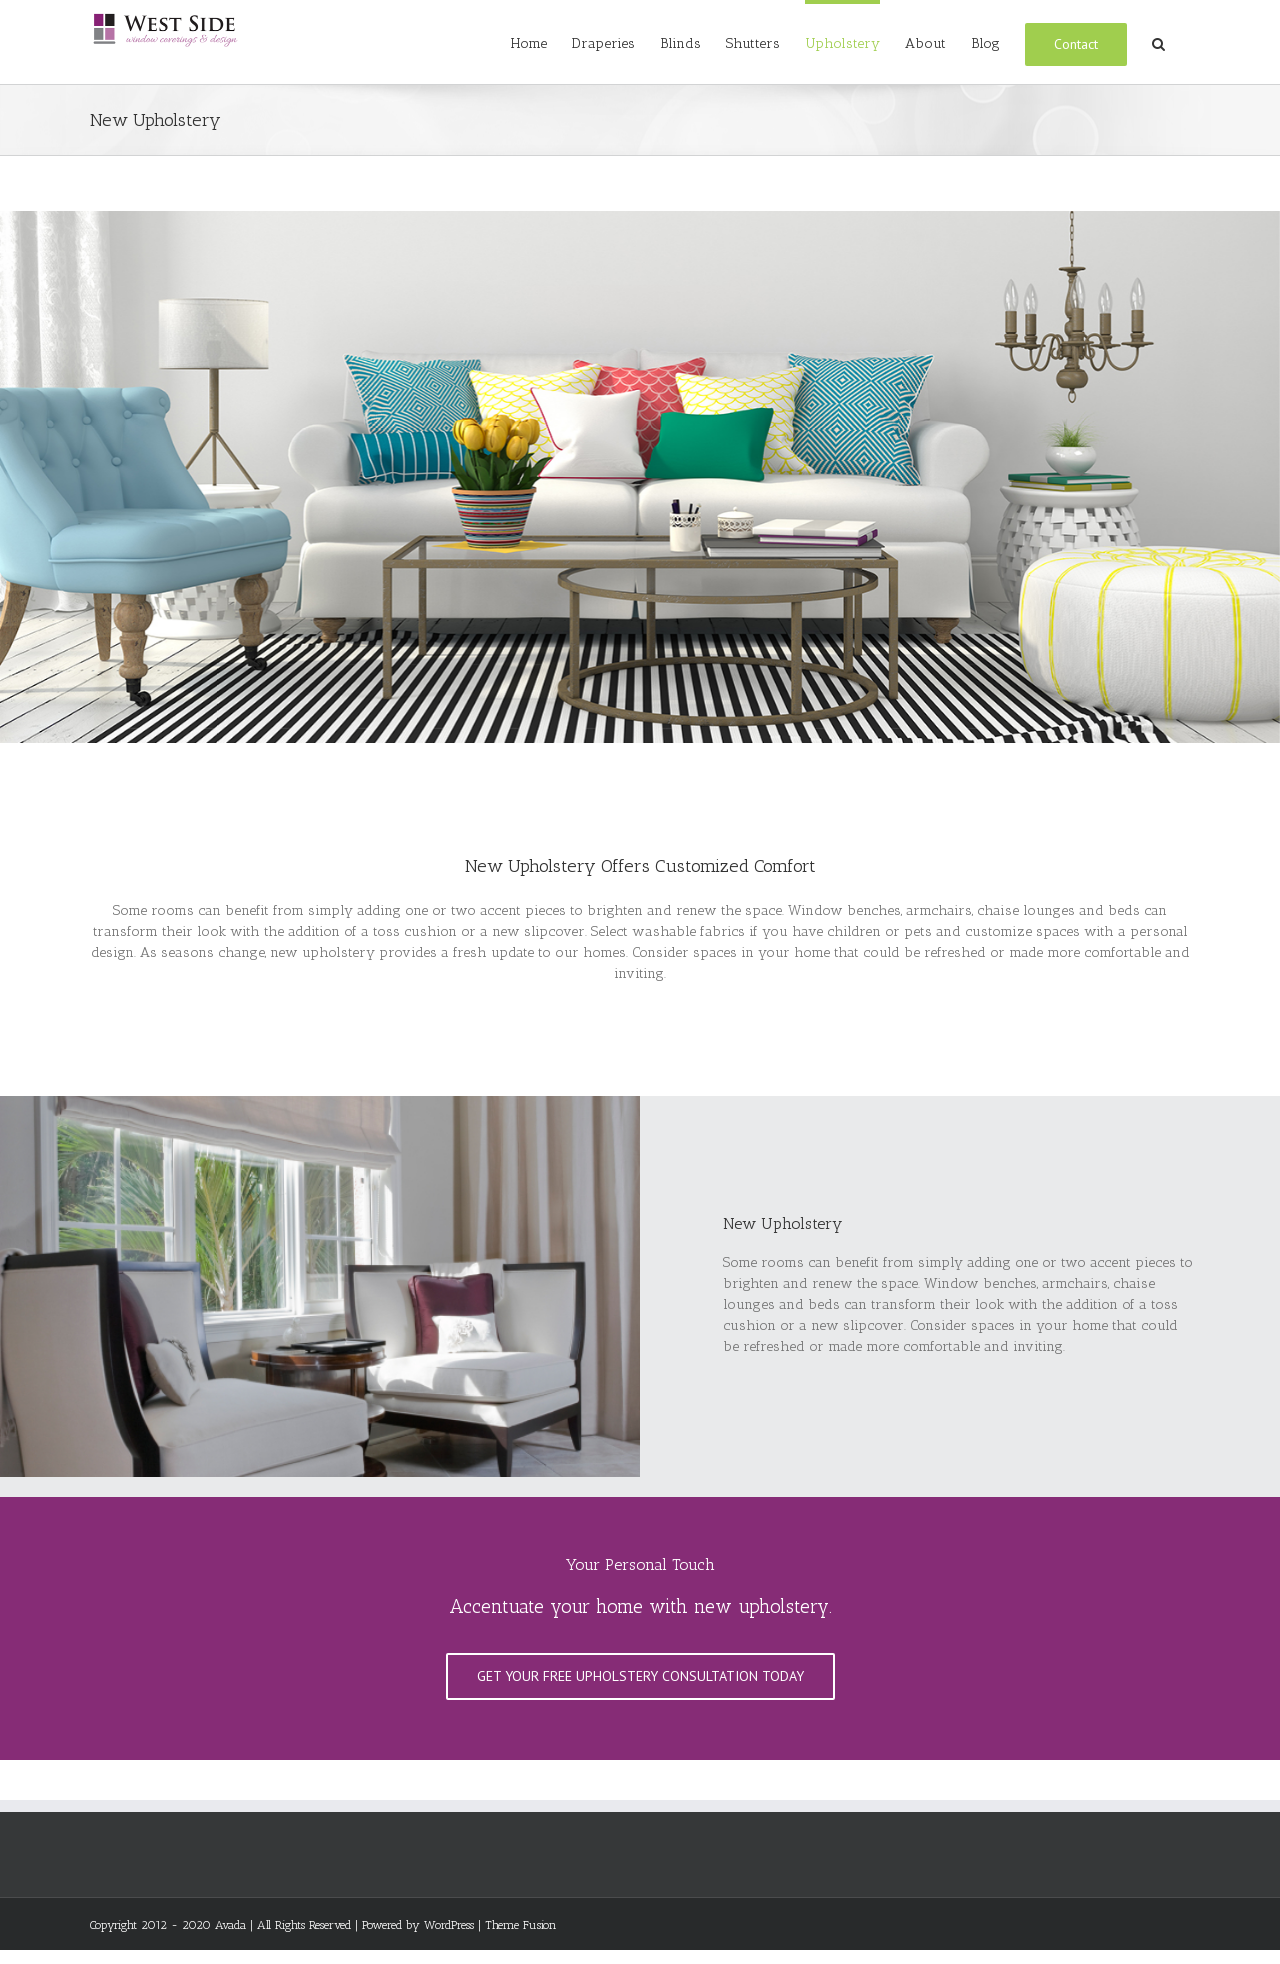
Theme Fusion (521, 1925)
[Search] (1158, 42)
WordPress (449, 1925)
